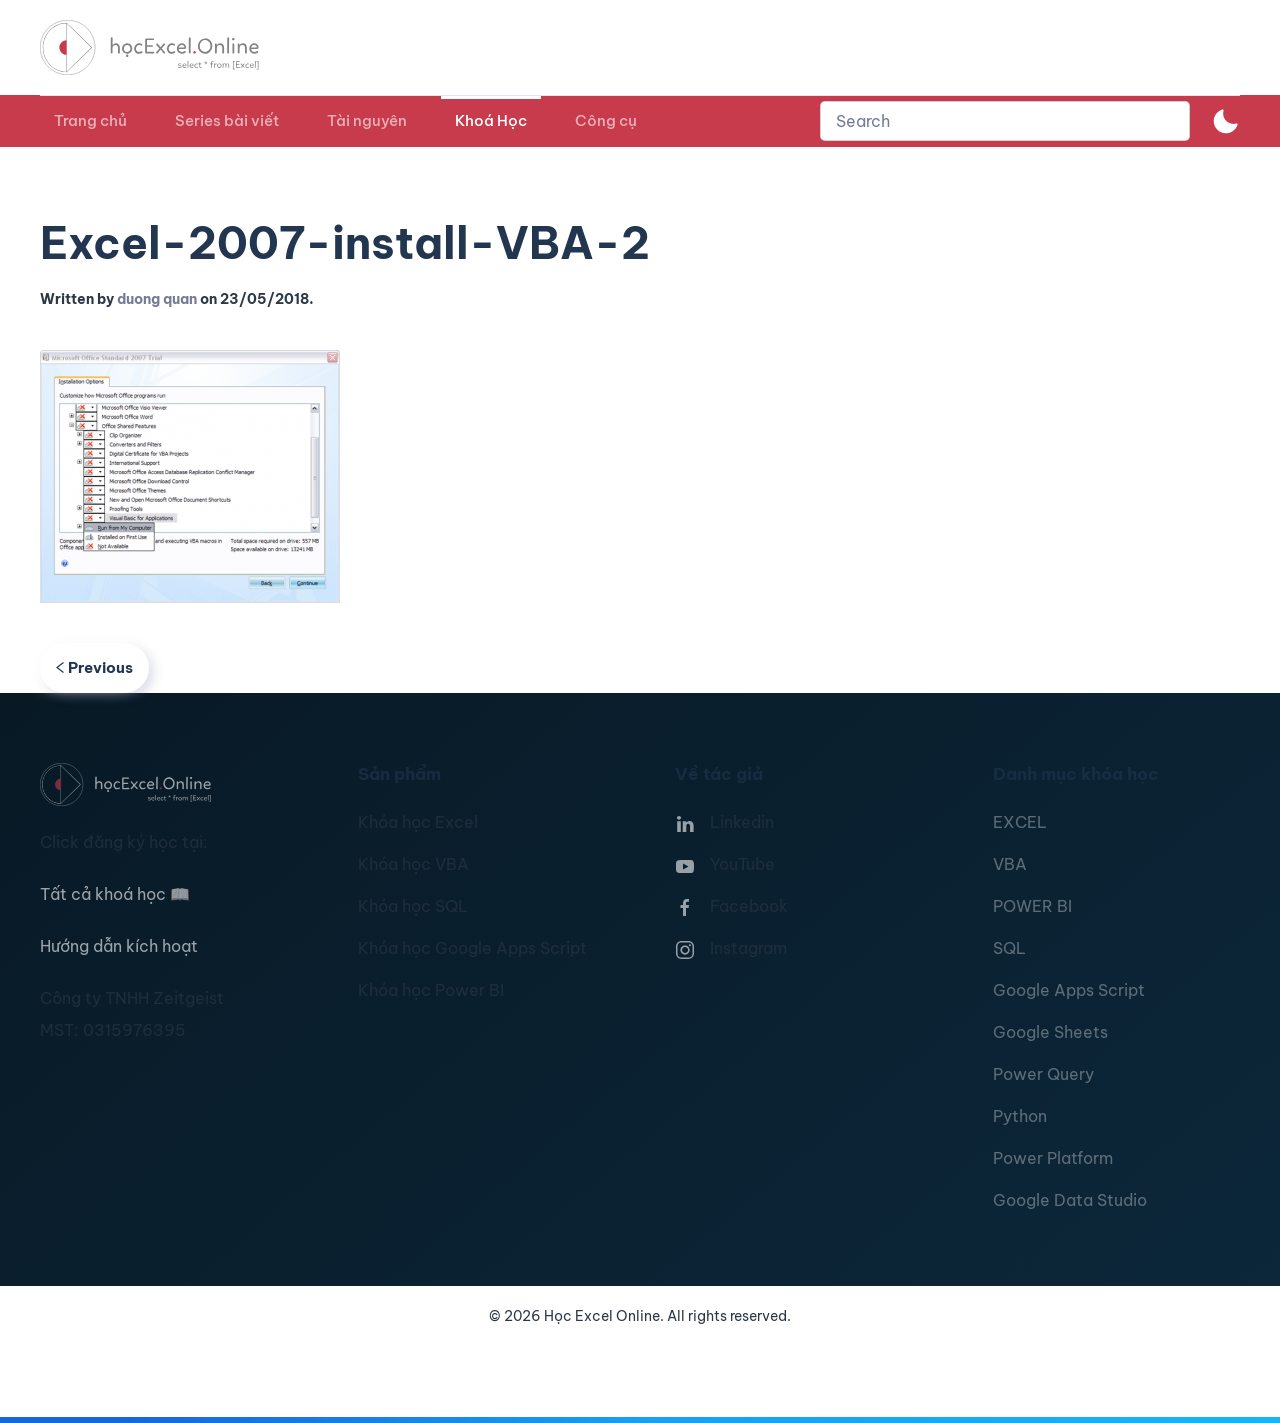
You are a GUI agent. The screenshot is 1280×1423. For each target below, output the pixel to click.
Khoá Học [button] (491, 120)
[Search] (1005, 121)
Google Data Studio (1070, 1200)
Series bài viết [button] (227, 120)
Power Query (1043, 1074)
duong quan (157, 299)
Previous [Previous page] (94, 667)
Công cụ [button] (606, 120)
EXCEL (1020, 822)
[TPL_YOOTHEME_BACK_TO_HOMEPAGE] (168, 47)
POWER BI (1032, 906)
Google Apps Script (1069, 990)
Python (1020, 1116)
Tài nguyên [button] (367, 120)
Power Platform (1053, 1158)
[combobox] (1005, 121)
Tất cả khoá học (115, 894)
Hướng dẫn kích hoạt (119, 946)
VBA (1010, 864)
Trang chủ (90, 120)
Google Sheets (1050, 1032)
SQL (1009, 948)
